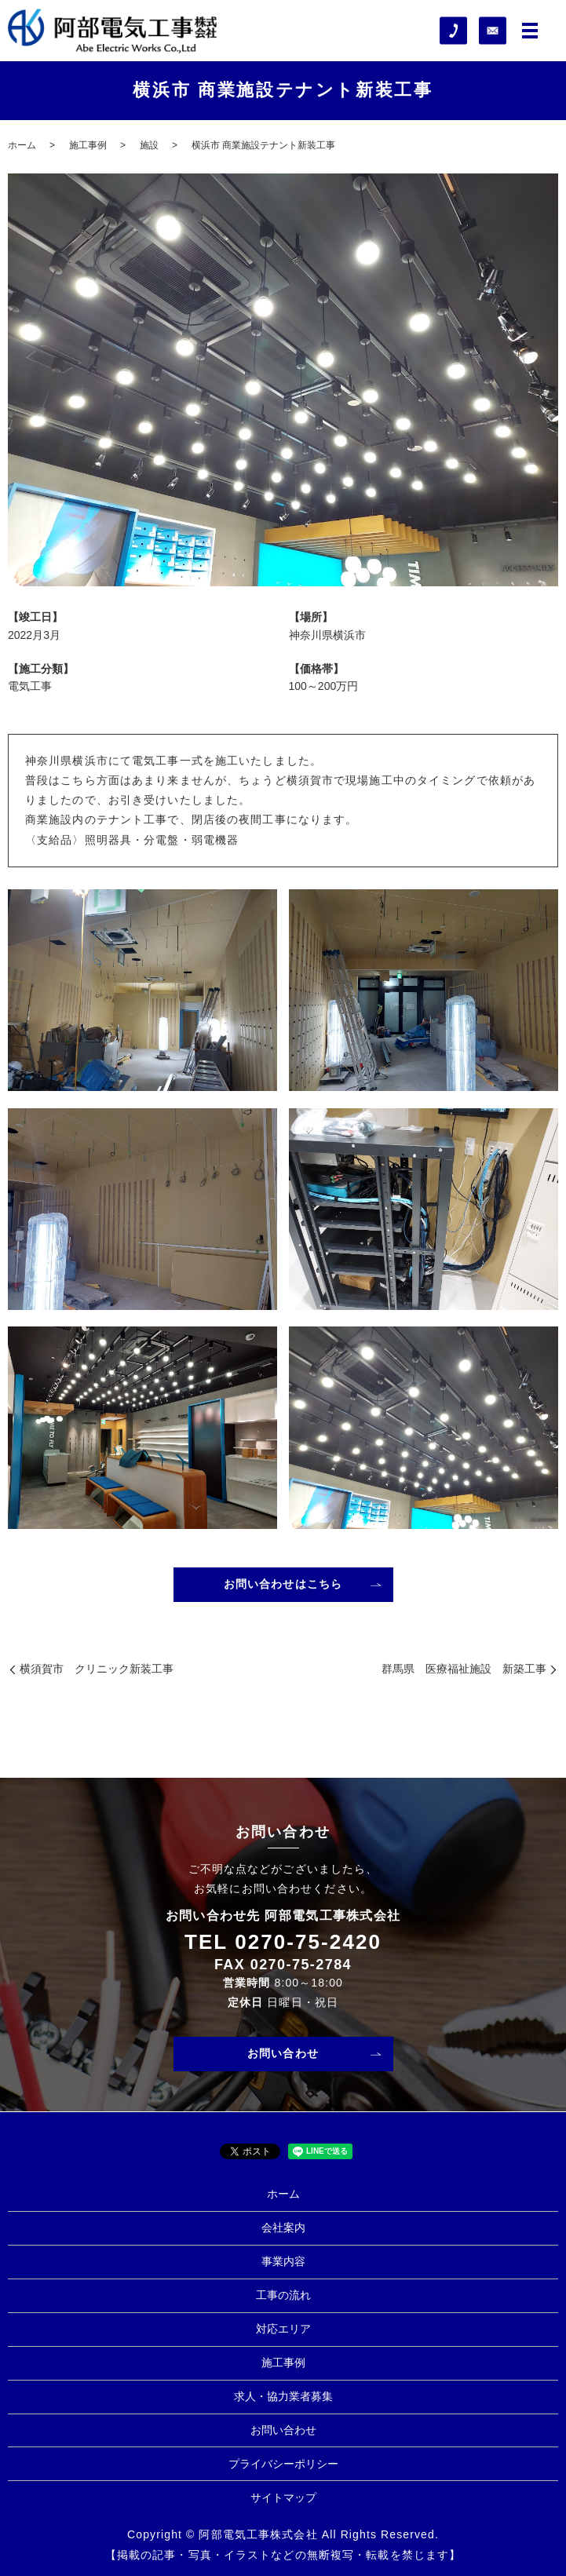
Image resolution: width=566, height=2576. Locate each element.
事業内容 (283, 2261)
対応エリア (283, 2328)
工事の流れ (283, 2295)
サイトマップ (283, 2497)
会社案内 (283, 2227)
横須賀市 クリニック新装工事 (96, 1668)
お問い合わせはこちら (283, 1584)
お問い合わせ (283, 2053)
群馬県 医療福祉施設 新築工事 (464, 1668)
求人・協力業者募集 (283, 2396)
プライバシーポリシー (283, 2463)
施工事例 (88, 145)
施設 (149, 145)
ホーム (22, 145)
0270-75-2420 (308, 1942)
